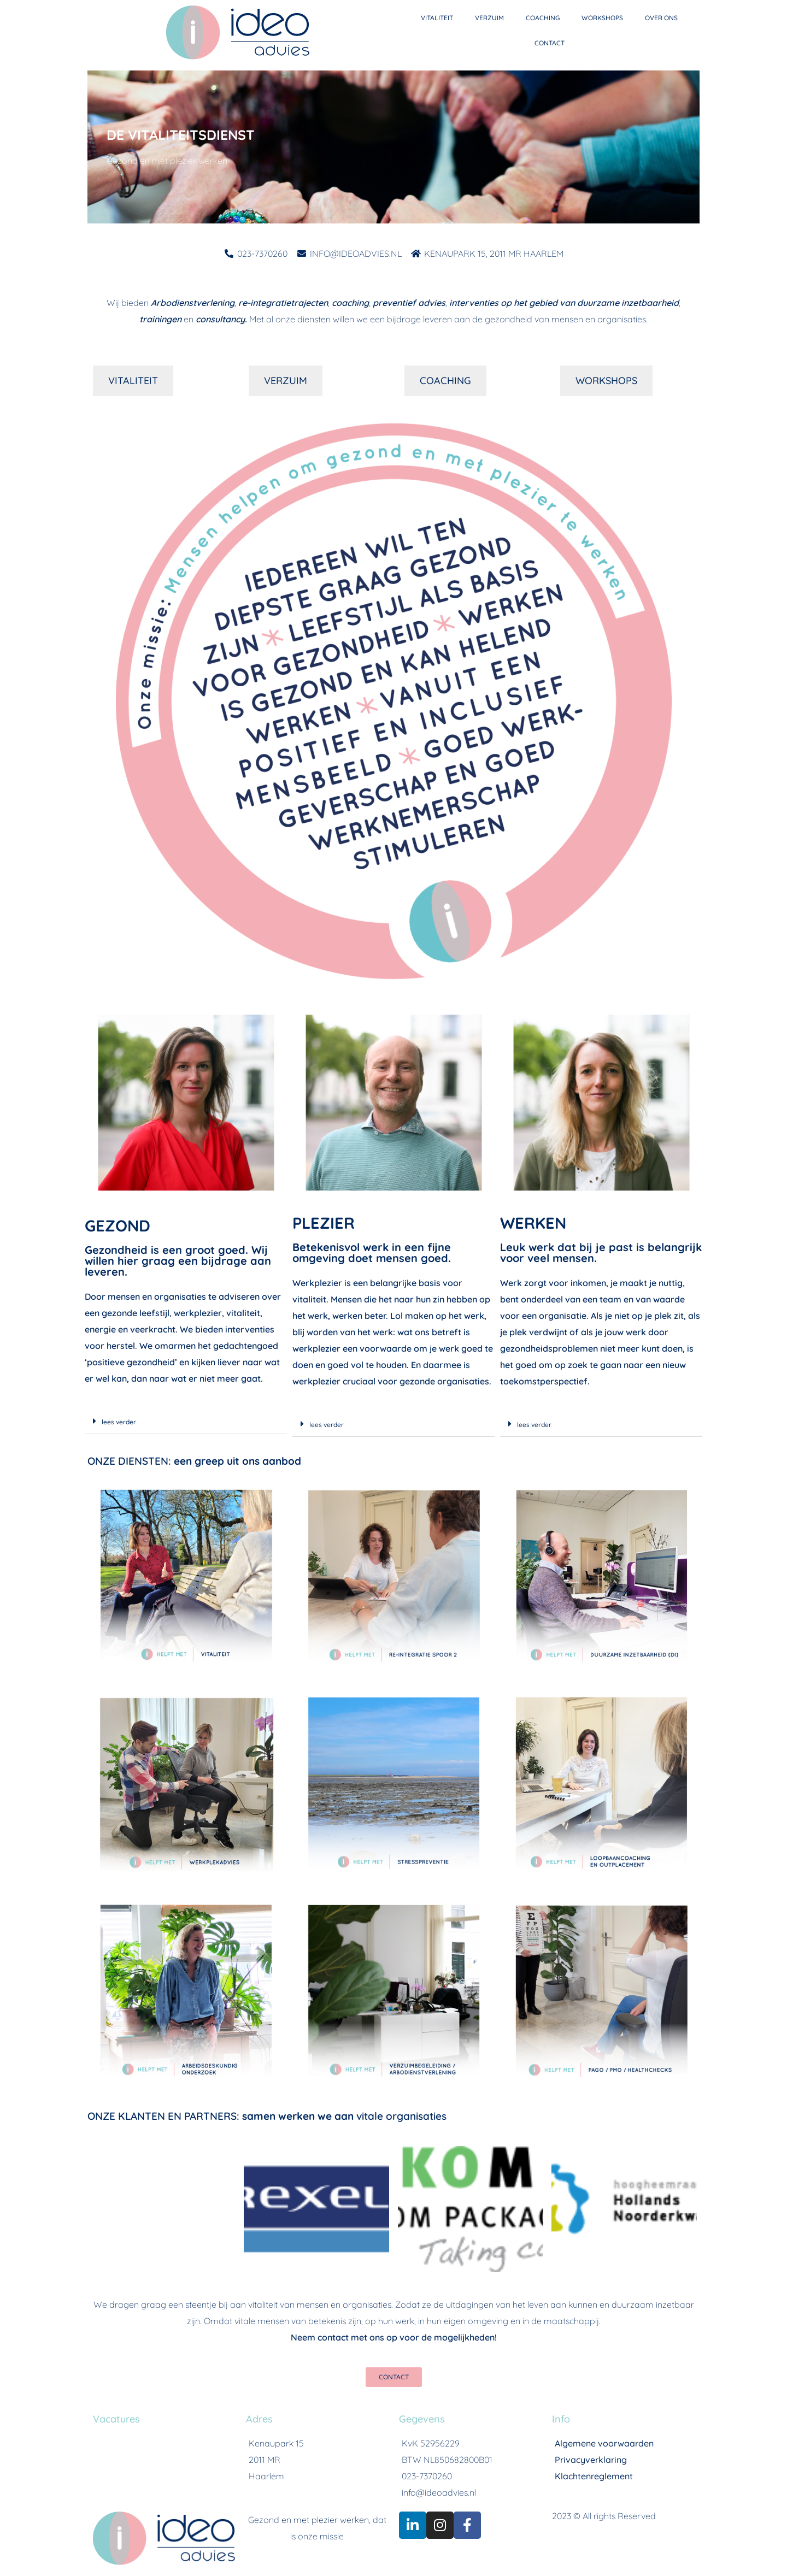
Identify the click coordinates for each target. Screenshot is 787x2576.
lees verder (119, 1422)
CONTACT (550, 43)
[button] (186, 1421)
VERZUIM (489, 18)
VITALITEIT (437, 18)
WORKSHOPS (602, 18)
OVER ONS (661, 18)
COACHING (543, 18)
